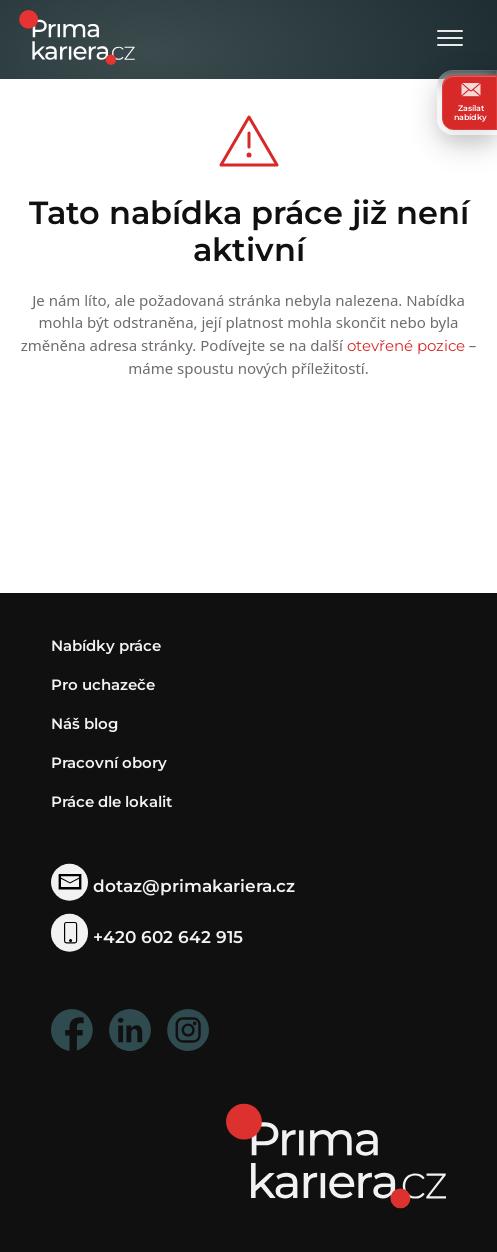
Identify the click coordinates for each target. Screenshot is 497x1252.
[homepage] (336, 1154)
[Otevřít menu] (450, 39)
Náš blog (84, 723)
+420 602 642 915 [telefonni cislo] (147, 936)
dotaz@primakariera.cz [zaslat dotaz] (173, 885)
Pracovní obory (109, 762)
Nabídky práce (106, 645)
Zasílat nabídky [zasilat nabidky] (470, 102)
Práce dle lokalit (111, 801)
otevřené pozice (406, 345)
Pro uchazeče (103, 684)
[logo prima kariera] (77, 35)
